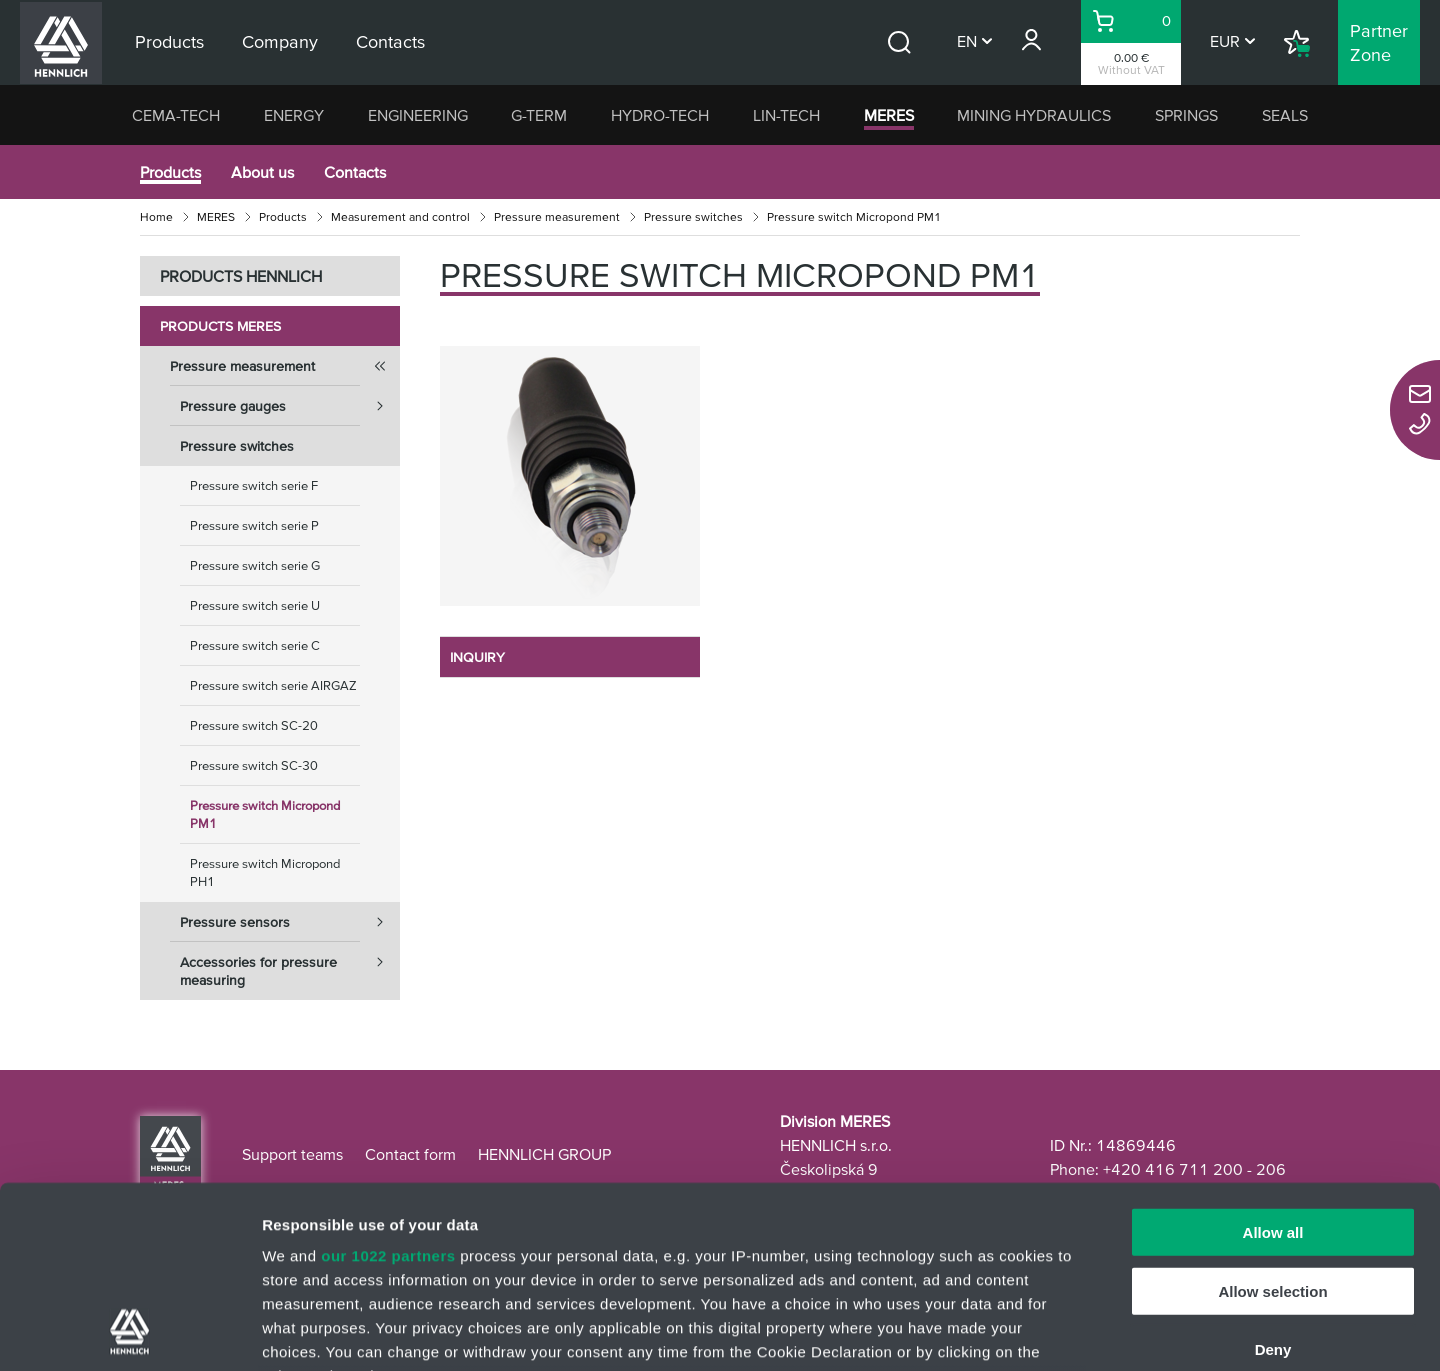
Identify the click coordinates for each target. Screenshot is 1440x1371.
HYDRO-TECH (660, 115)
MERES (889, 115)
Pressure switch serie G (255, 565)
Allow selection (1272, 1120)
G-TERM (539, 115)
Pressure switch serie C (255, 645)
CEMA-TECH (176, 115)
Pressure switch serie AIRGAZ (273, 685)
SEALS (1285, 115)
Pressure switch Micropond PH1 (265, 872)
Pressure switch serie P (254, 525)
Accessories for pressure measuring (290, 965)
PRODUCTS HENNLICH (241, 276)
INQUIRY (477, 657)
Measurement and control (400, 216)
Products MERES (220, 326)
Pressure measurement (557, 216)
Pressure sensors (290, 922)
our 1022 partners (388, 1085)
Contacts (355, 172)
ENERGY (294, 115)
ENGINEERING (418, 115)
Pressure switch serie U (255, 605)
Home (156, 216)
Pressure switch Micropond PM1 (265, 814)
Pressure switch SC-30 (254, 765)
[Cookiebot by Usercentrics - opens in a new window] (129, 1332)
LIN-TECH (786, 115)
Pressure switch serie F (254, 485)
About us (262, 172)
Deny (1273, 1179)
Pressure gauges (290, 406)
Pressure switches (693, 216)
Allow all (1273, 1062)
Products (170, 172)
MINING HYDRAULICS (1034, 115)
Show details (1049, 1331)
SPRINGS (1186, 115)
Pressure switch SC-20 (254, 725)
